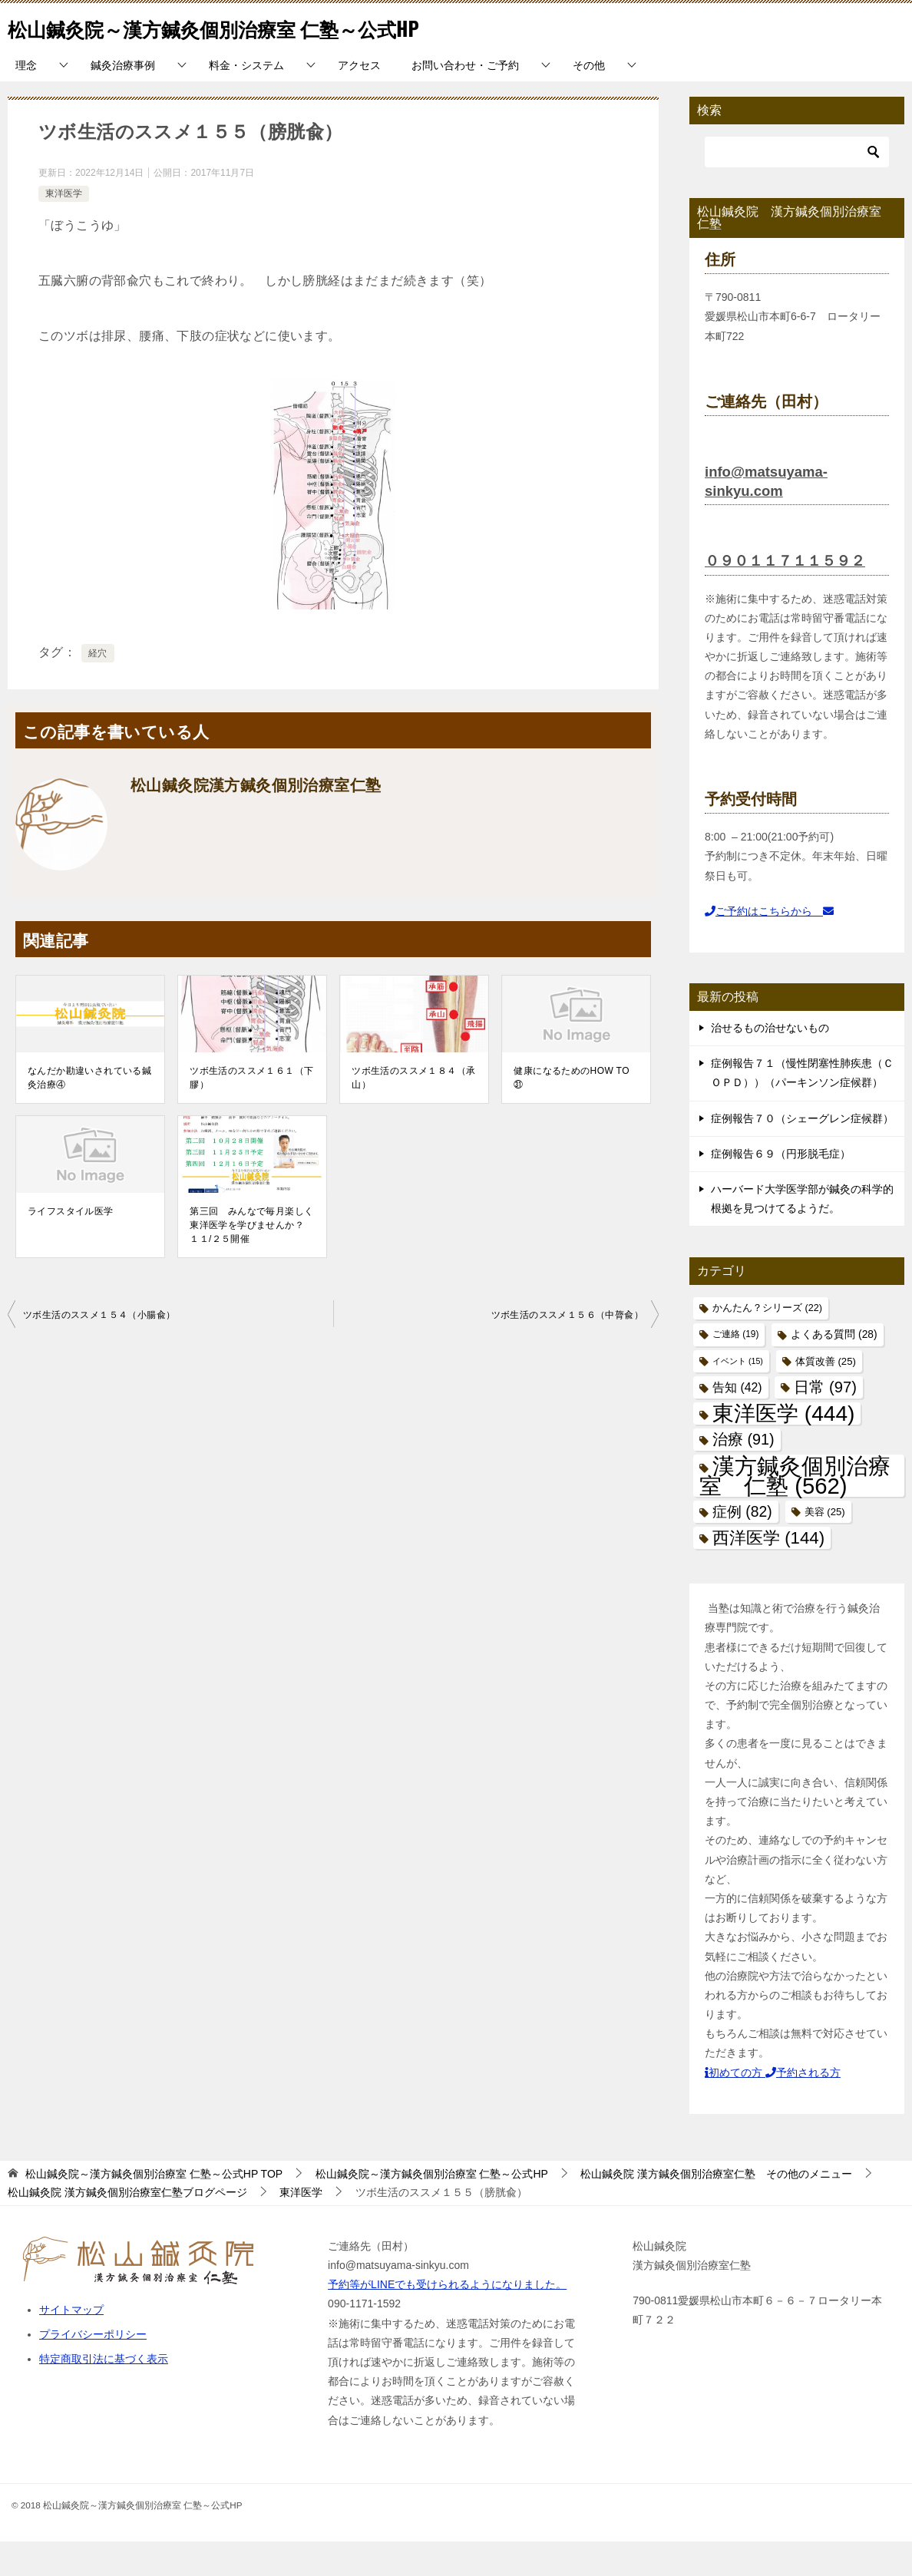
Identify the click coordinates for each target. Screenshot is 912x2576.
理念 (26, 100)
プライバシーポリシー (93, 2369)
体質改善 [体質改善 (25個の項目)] (825, 1396)
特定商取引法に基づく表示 (103, 2393)
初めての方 (735, 2107)
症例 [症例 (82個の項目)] (742, 1546)
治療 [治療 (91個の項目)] (743, 1473)
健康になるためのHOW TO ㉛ (576, 1112)
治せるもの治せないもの (770, 1062)
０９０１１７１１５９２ (789, 594)
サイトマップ (71, 2344)
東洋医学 (63, 228)
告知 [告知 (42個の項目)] (737, 1421)
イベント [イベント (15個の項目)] (737, 1395)
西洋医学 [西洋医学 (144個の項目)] (768, 1572)
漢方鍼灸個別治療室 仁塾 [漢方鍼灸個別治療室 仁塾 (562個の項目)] (795, 1510)
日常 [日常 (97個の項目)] (825, 1421)
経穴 (97, 687)
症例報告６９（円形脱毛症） (781, 1188)
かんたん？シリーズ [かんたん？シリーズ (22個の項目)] (767, 1342)
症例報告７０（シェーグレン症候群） (802, 1153)
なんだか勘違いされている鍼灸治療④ (89, 1112)
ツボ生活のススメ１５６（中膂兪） (567, 1349)
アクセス (359, 100)
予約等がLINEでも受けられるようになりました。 (447, 2319)
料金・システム (246, 100)
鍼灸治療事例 (123, 100)
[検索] (797, 186)
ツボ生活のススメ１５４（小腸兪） (99, 1349)
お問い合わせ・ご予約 (465, 100)
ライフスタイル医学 (71, 1245)
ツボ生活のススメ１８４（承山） (413, 1112)
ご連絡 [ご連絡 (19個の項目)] (735, 1368)
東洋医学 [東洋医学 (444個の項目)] (783, 1448)
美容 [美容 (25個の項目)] (825, 1546)
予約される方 (803, 2107)
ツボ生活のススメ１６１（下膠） (251, 1112)
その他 (589, 100)
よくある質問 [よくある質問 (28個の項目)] (834, 1369)
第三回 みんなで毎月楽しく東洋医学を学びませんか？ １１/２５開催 (251, 1259)
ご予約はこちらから (769, 946)
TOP (154, 2208)
